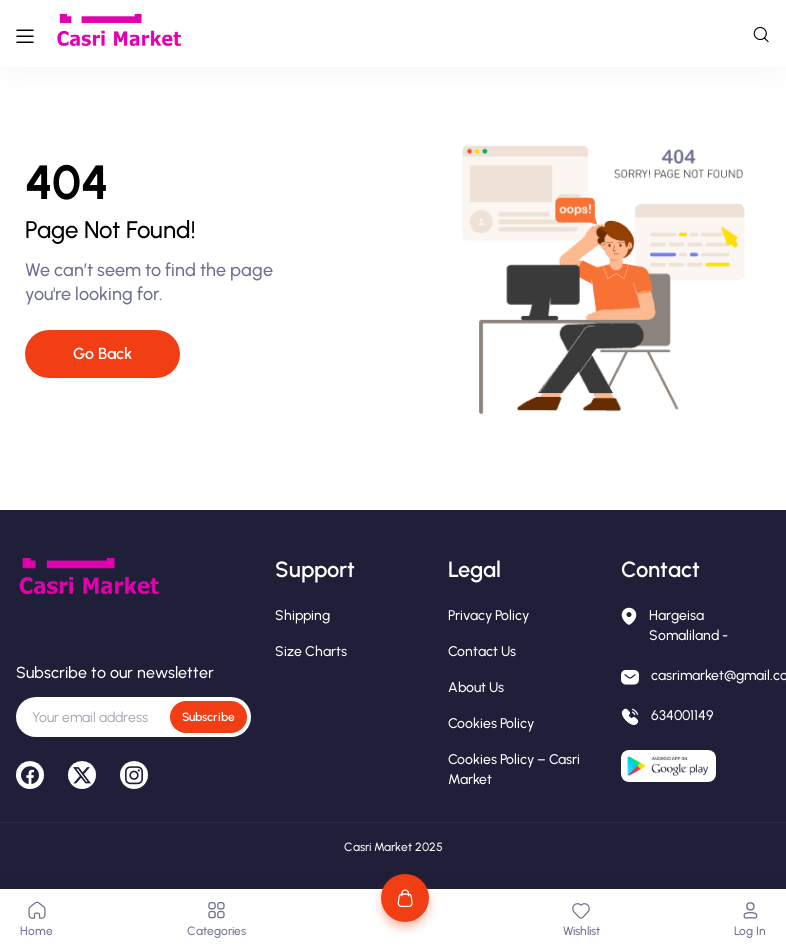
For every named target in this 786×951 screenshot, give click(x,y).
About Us (476, 687)
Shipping (302, 615)
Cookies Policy (491, 723)
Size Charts (311, 651)
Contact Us (482, 651)
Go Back (102, 353)
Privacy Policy (488, 615)
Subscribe (208, 717)
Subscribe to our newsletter (115, 672)
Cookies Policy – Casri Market (514, 769)
